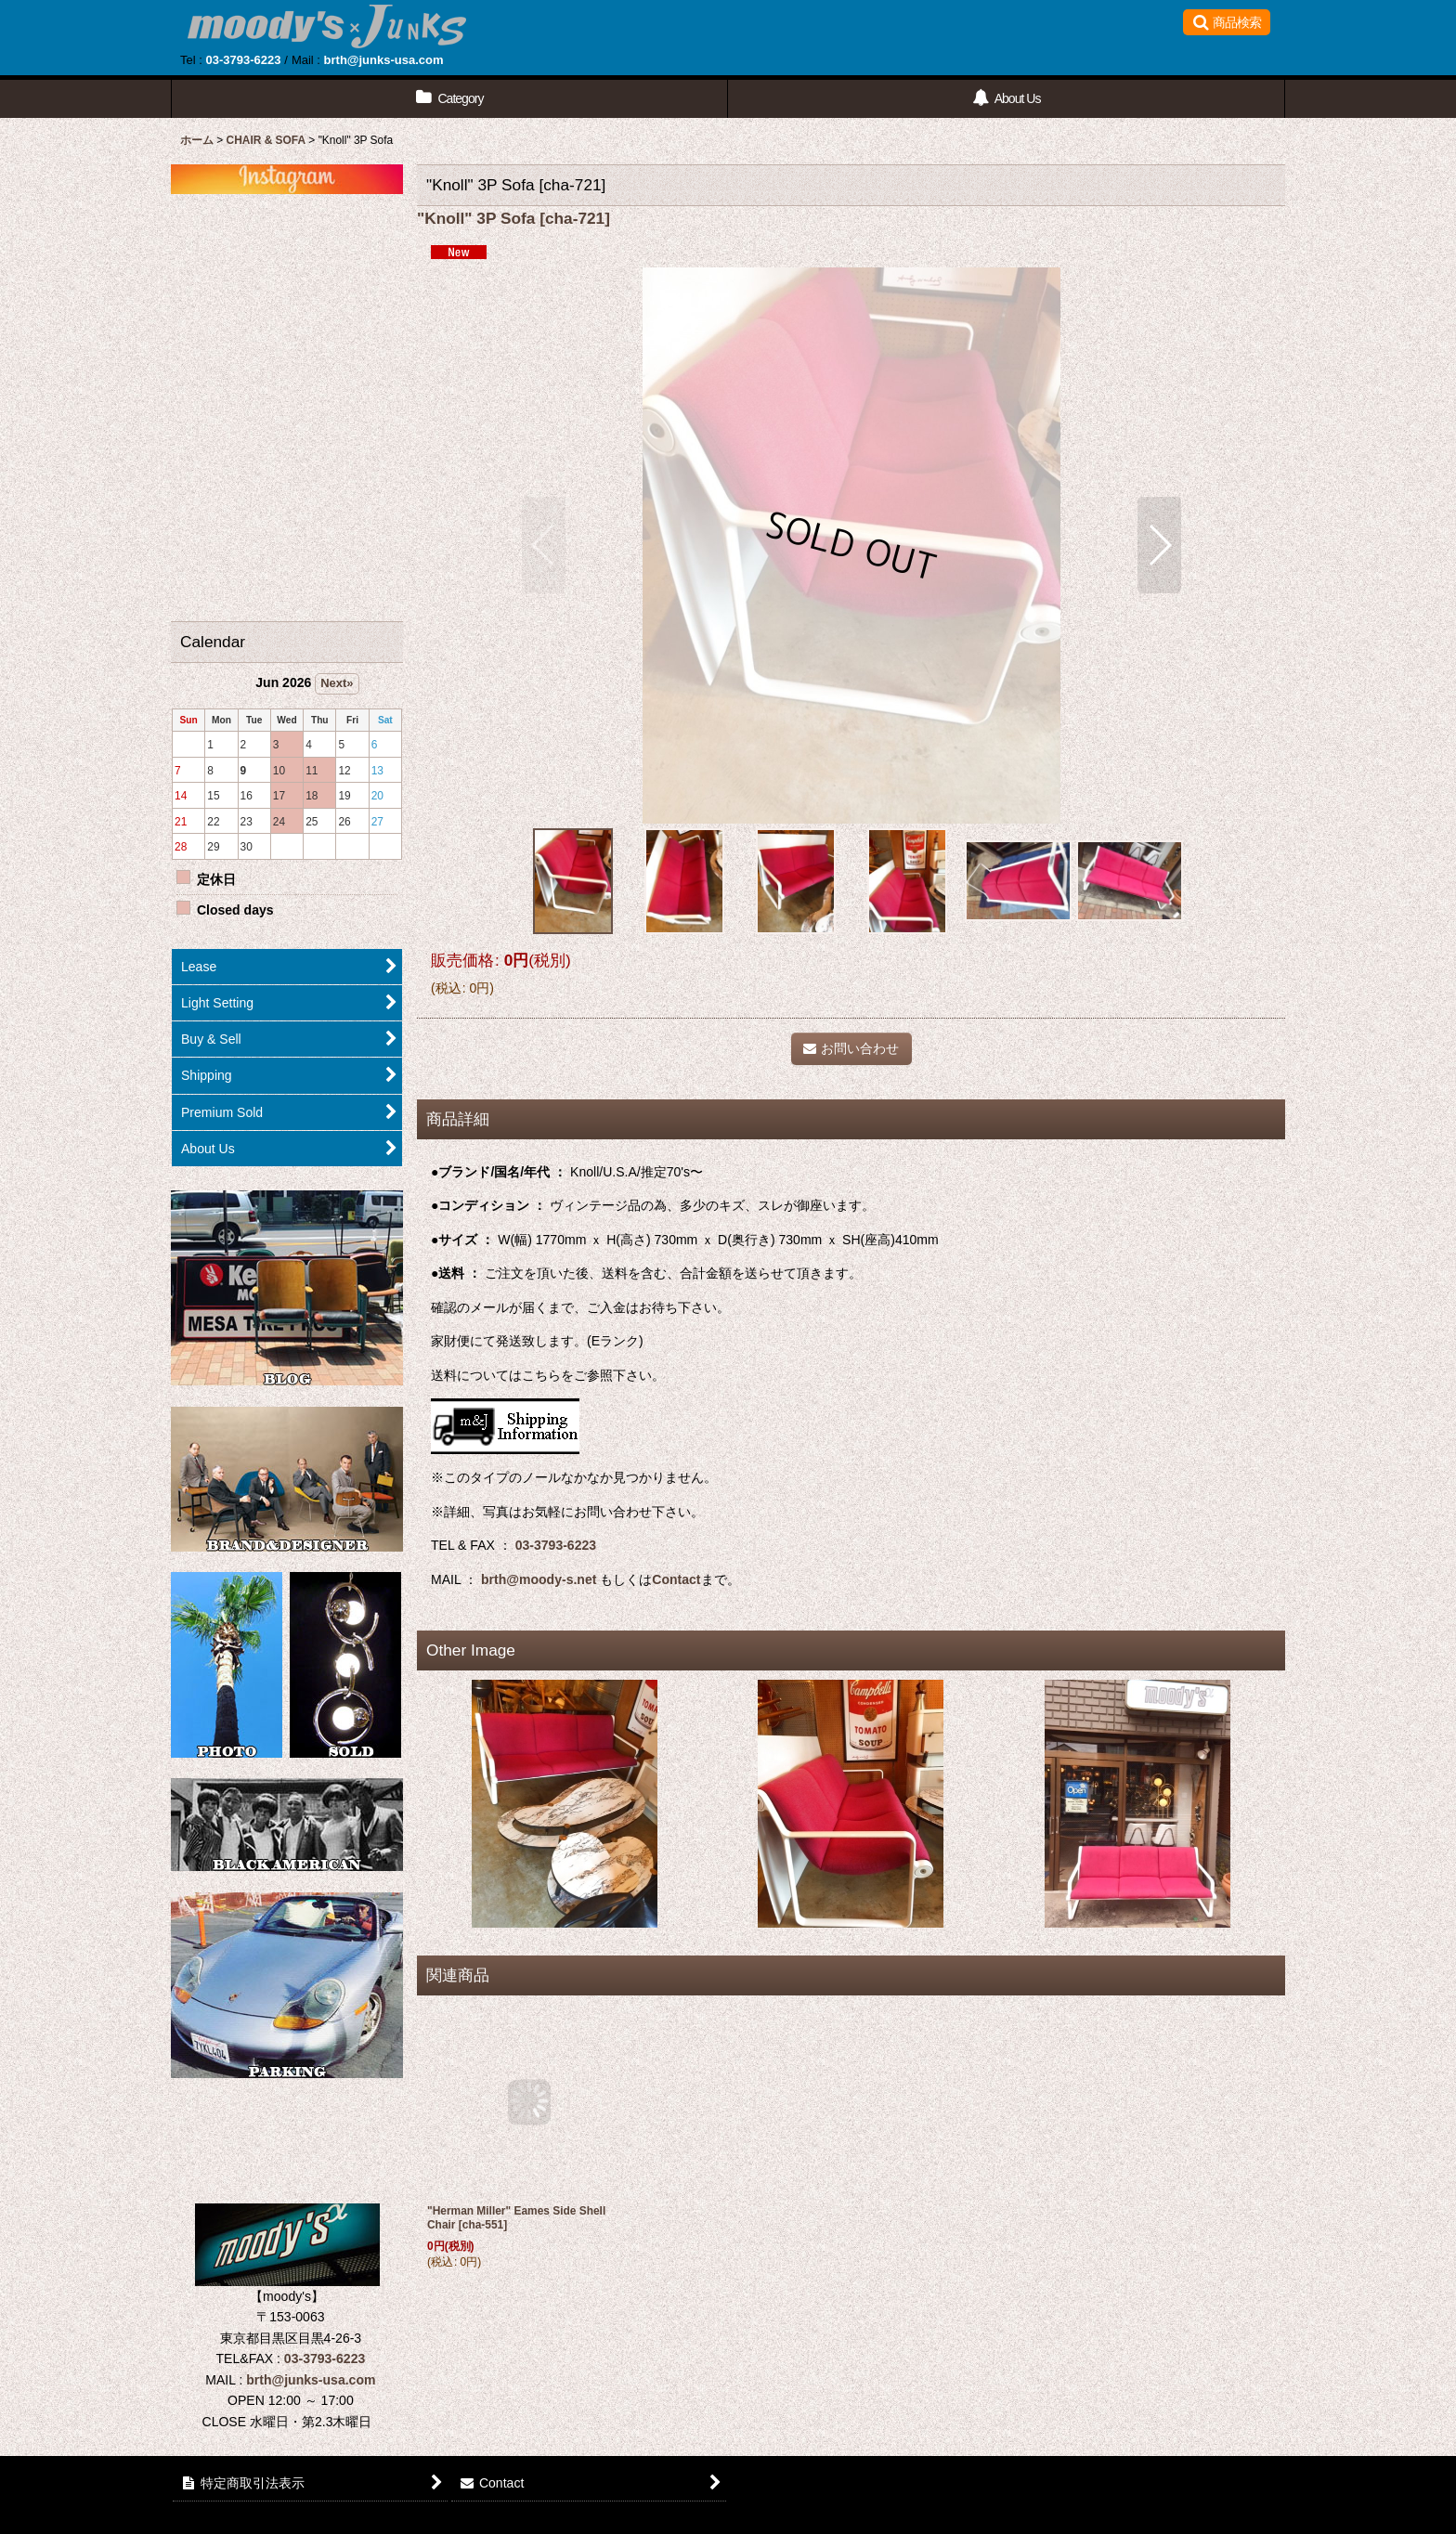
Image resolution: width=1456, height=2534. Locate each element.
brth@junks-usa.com (384, 60)
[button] (1226, 22)
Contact (676, 1579)
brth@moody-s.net (538, 1579)
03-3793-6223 (242, 60)
